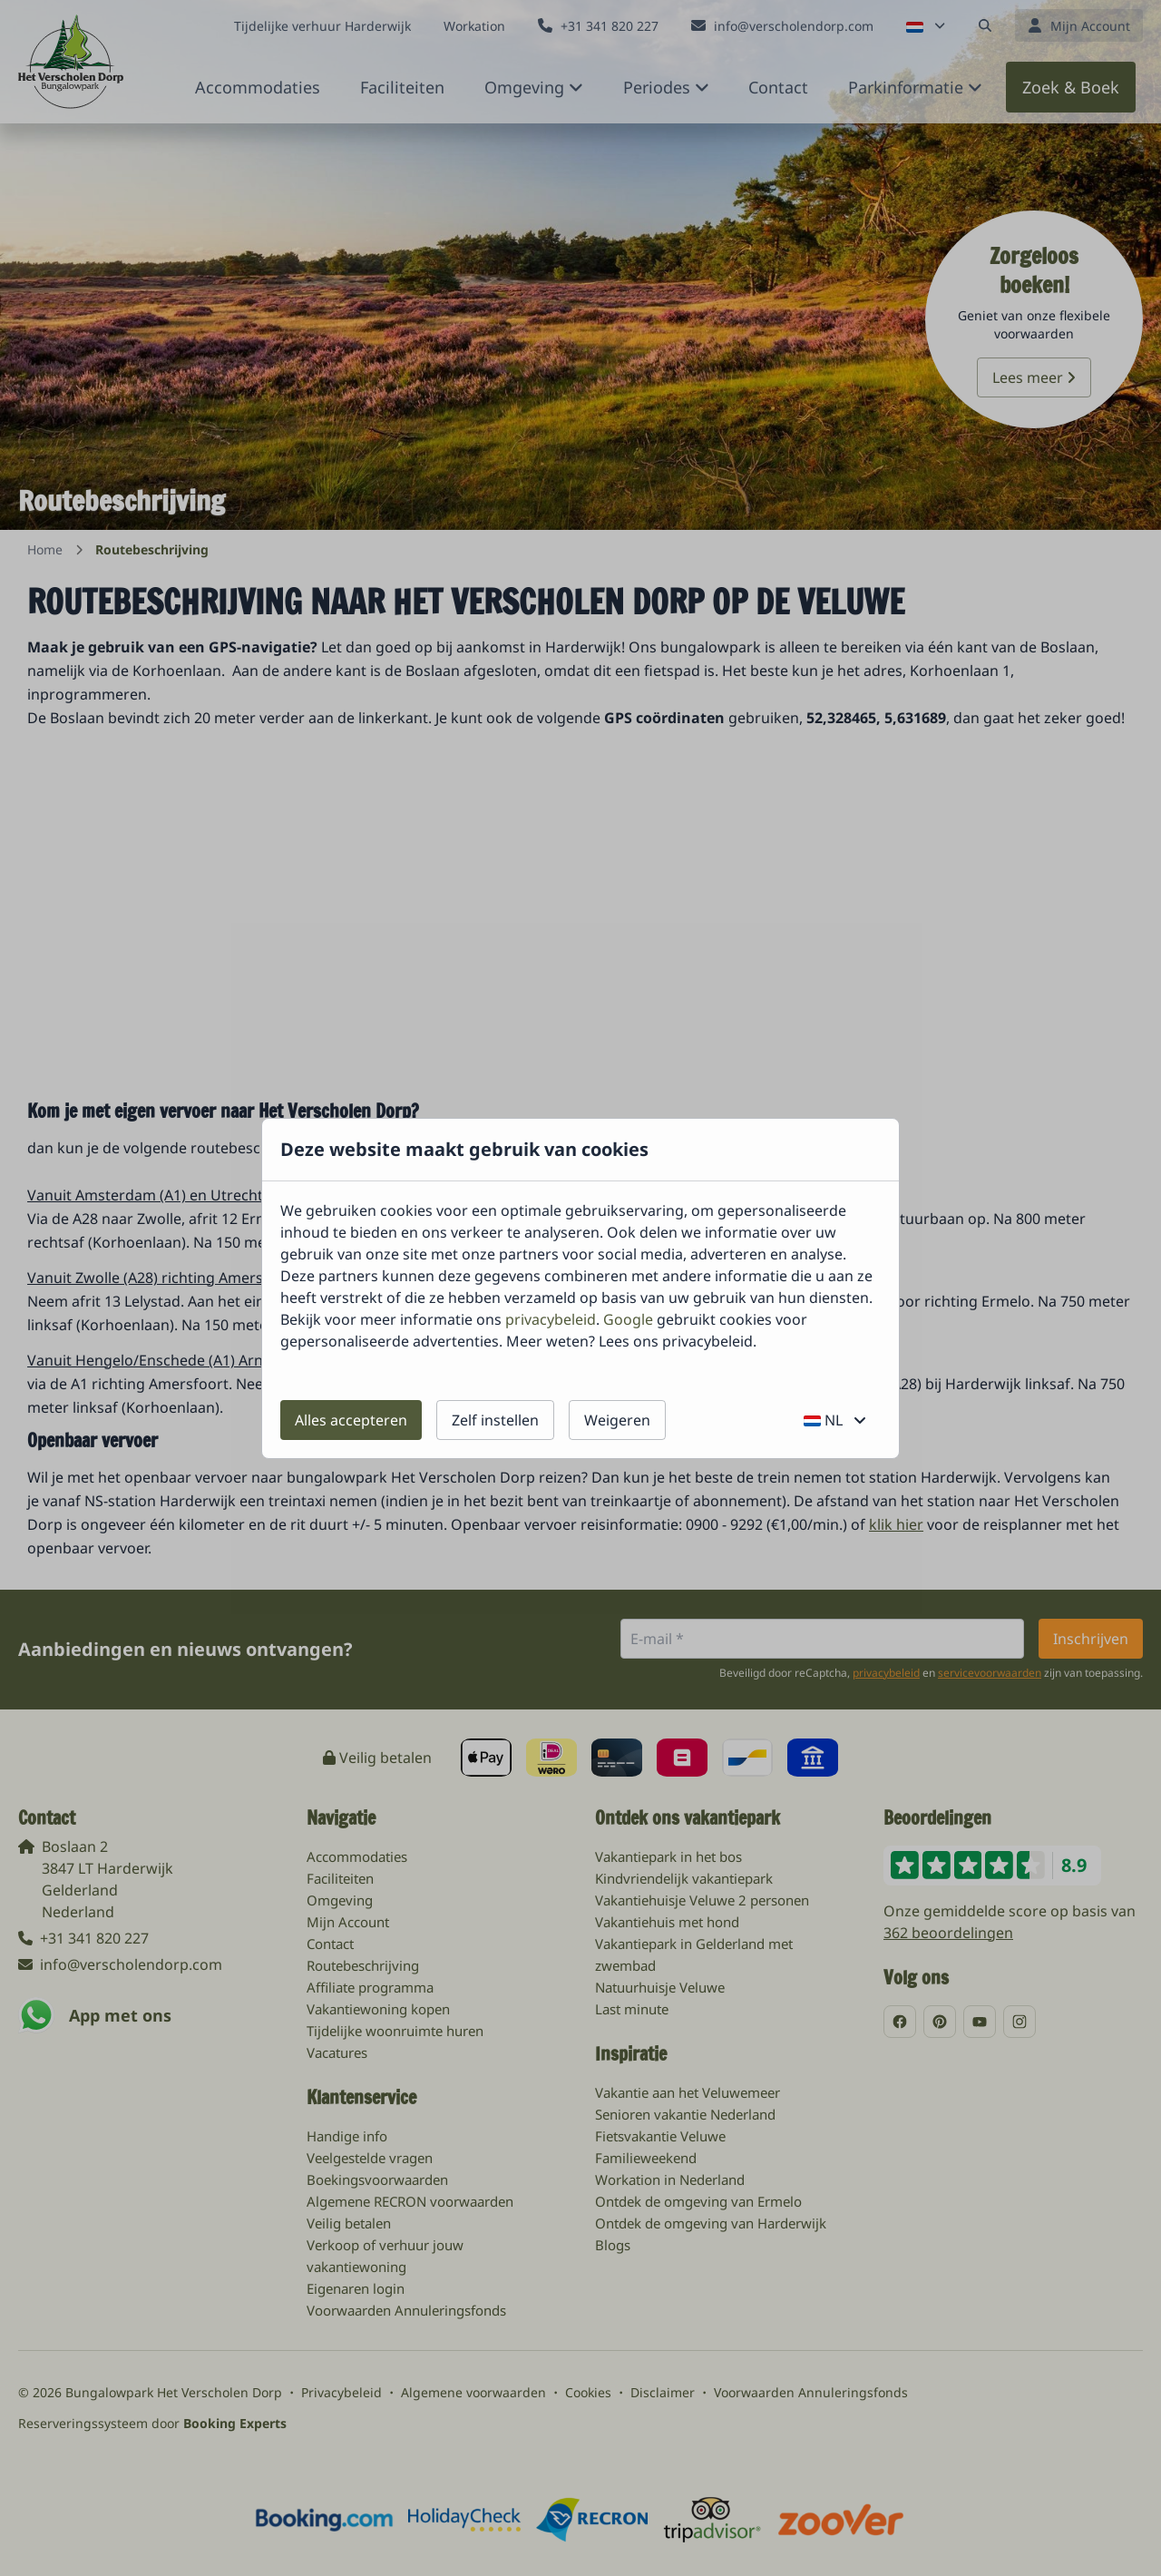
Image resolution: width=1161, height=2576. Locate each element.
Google (628, 1319)
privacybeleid (550, 1319)
